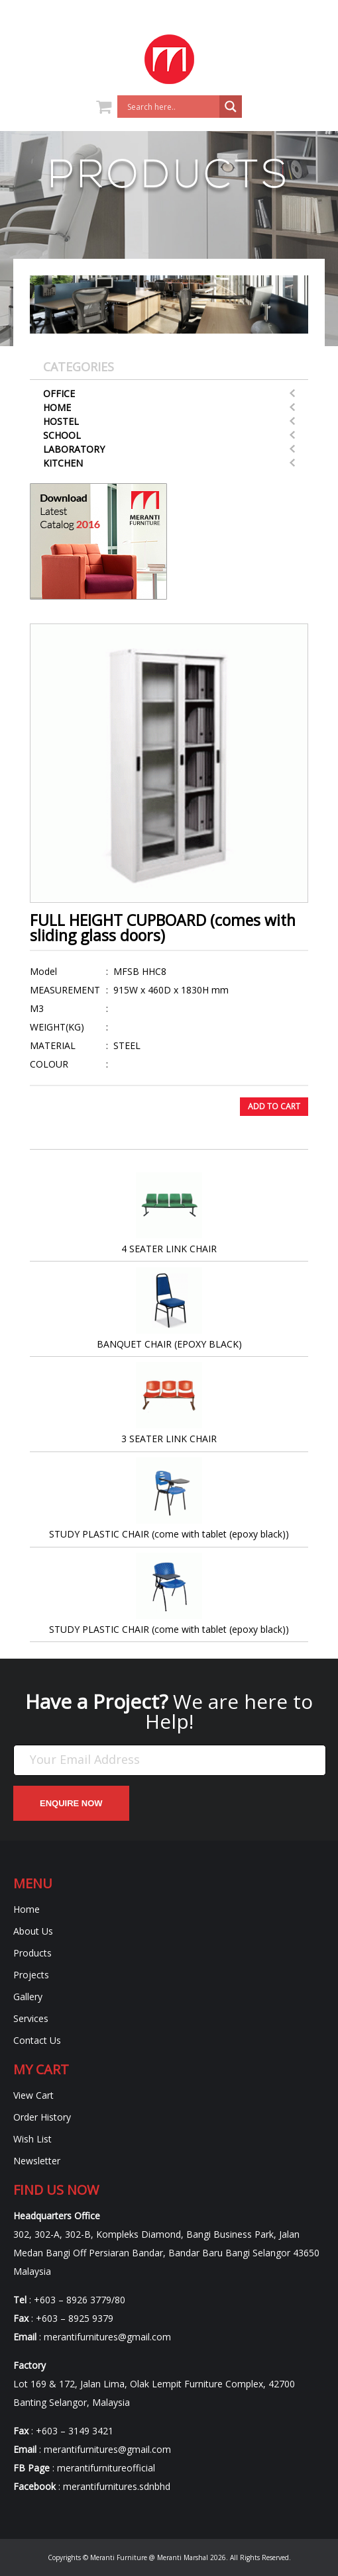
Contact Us (37, 2040)
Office (59, 393)
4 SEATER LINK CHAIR (169, 1213)
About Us (33, 1931)
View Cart (33, 2095)
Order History (42, 2117)
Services (30, 2018)
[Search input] (171, 106)
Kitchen (63, 463)
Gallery (27, 1996)
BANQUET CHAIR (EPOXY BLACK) (169, 1308)
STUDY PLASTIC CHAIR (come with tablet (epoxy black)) (169, 1498)
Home (57, 407)
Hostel (61, 421)
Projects (31, 1974)
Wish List (32, 2139)
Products (32, 1953)
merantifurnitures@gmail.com (107, 2336)
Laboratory (74, 449)
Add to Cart (274, 1106)
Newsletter (36, 2160)
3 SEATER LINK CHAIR (169, 1403)
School (62, 435)
